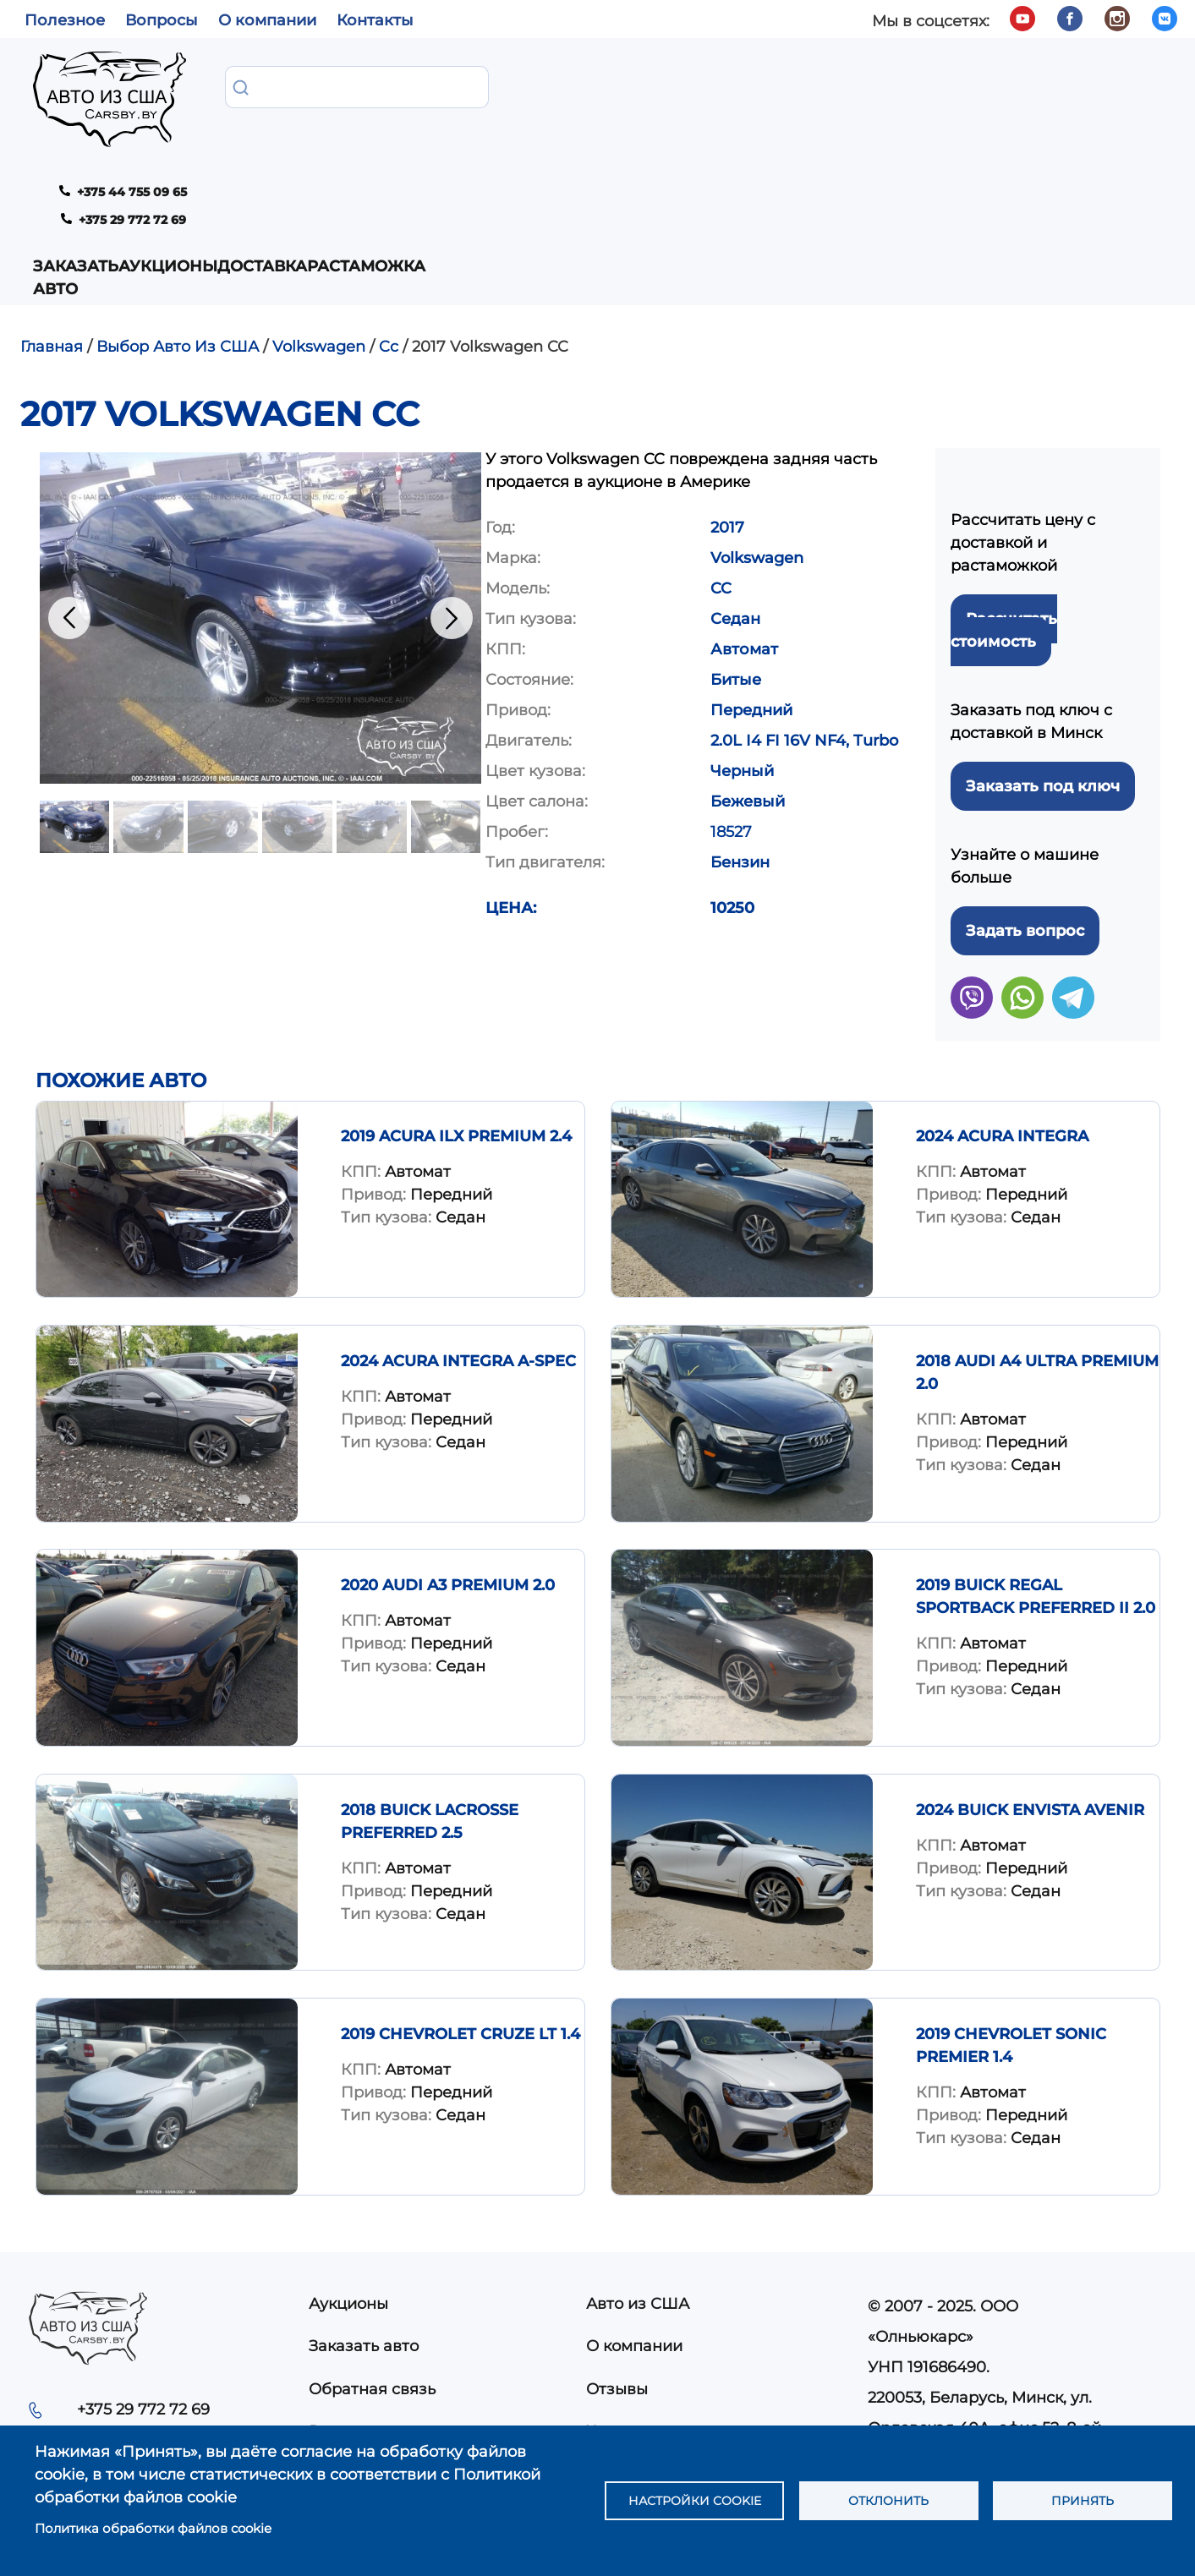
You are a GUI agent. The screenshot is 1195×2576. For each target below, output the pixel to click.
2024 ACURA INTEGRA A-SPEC (458, 1216)
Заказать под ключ (1043, 641)
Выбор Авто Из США (177, 202)
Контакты (375, 20)
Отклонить (889, 2500)
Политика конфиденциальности (713, 2329)
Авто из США (637, 2159)
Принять (1083, 2500)
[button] (260, 473)
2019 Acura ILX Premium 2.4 (456, 991)
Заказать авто (261, 98)
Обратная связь (372, 2244)
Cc (388, 202)
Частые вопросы (651, 2287)
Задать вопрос (1025, 786)
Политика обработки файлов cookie (153, 2528)
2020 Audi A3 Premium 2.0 (448, 1440)
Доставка (512, 87)
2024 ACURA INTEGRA (1002, 991)
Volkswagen (318, 202)
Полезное (65, 20)
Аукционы (406, 87)
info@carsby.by (926, 2344)
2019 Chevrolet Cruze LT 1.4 (460, 1889)
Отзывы (617, 2244)
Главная (51, 202)
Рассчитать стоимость (1004, 485)
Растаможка (628, 87)
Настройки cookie (694, 2500)
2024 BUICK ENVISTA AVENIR (1030, 1665)
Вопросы (161, 20)
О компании (267, 20)
